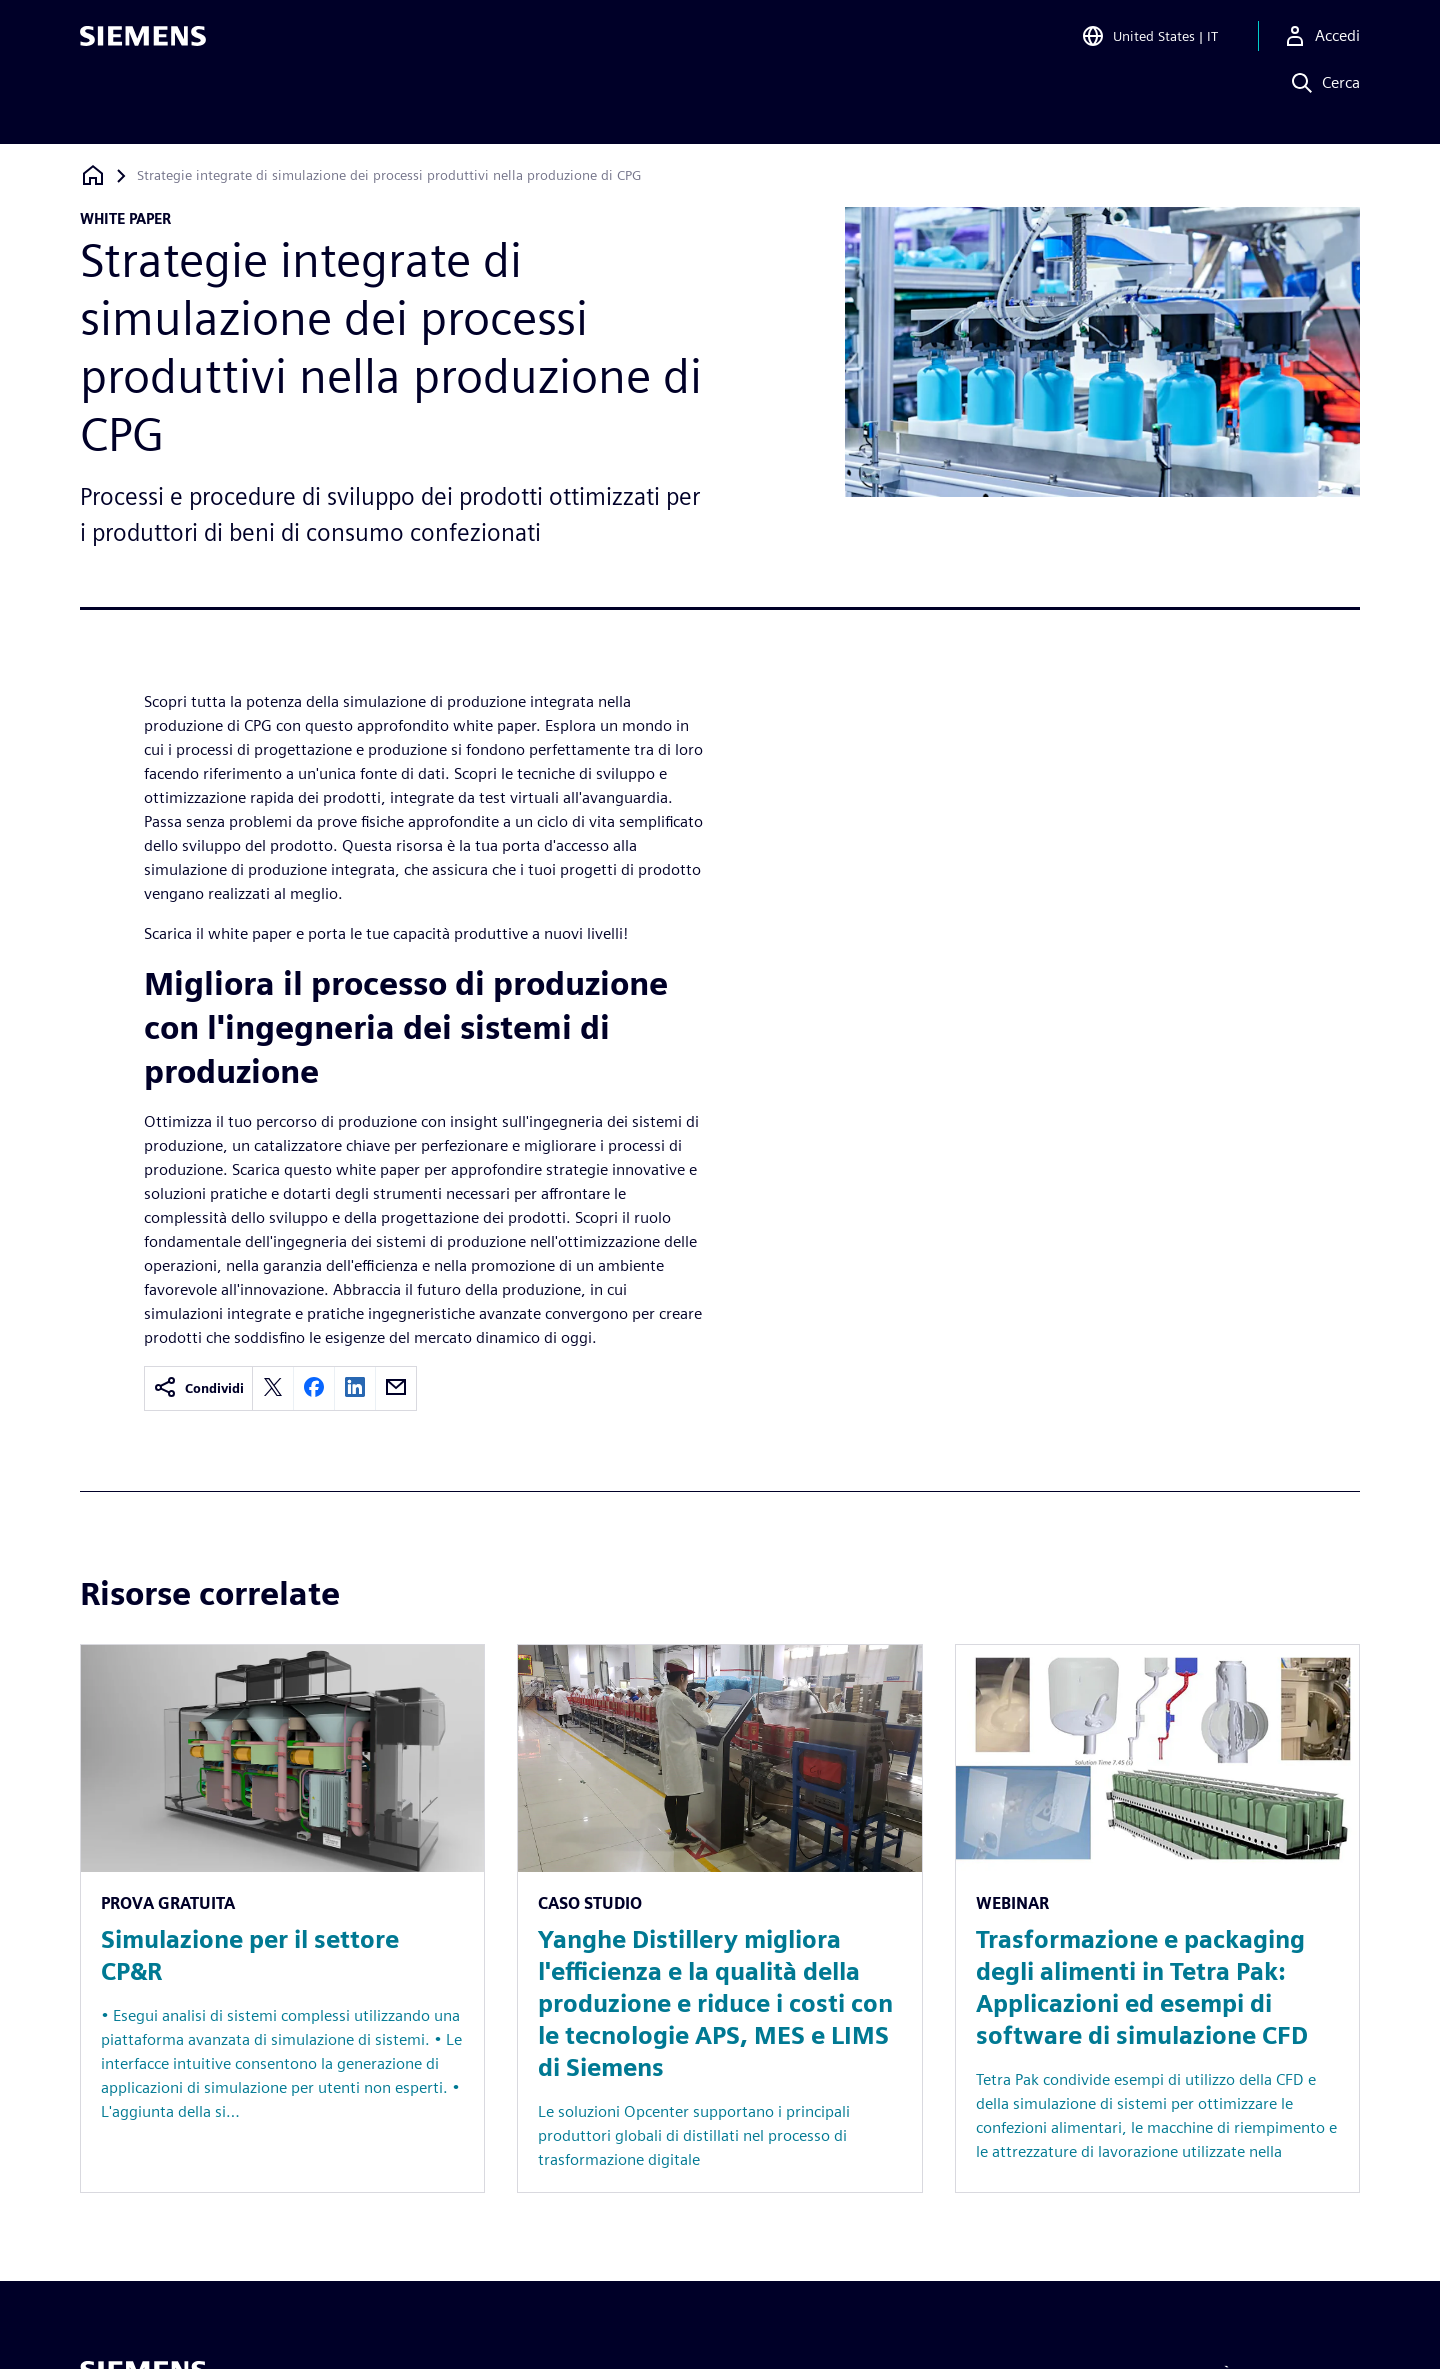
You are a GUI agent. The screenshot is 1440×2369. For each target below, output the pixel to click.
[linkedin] (355, 1388)
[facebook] (314, 1388)
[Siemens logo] (143, 44)
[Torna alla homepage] (93, 175)
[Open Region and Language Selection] (1149, 44)
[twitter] (273, 1388)
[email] (396, 1388)
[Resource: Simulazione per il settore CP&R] (282, 1918)
